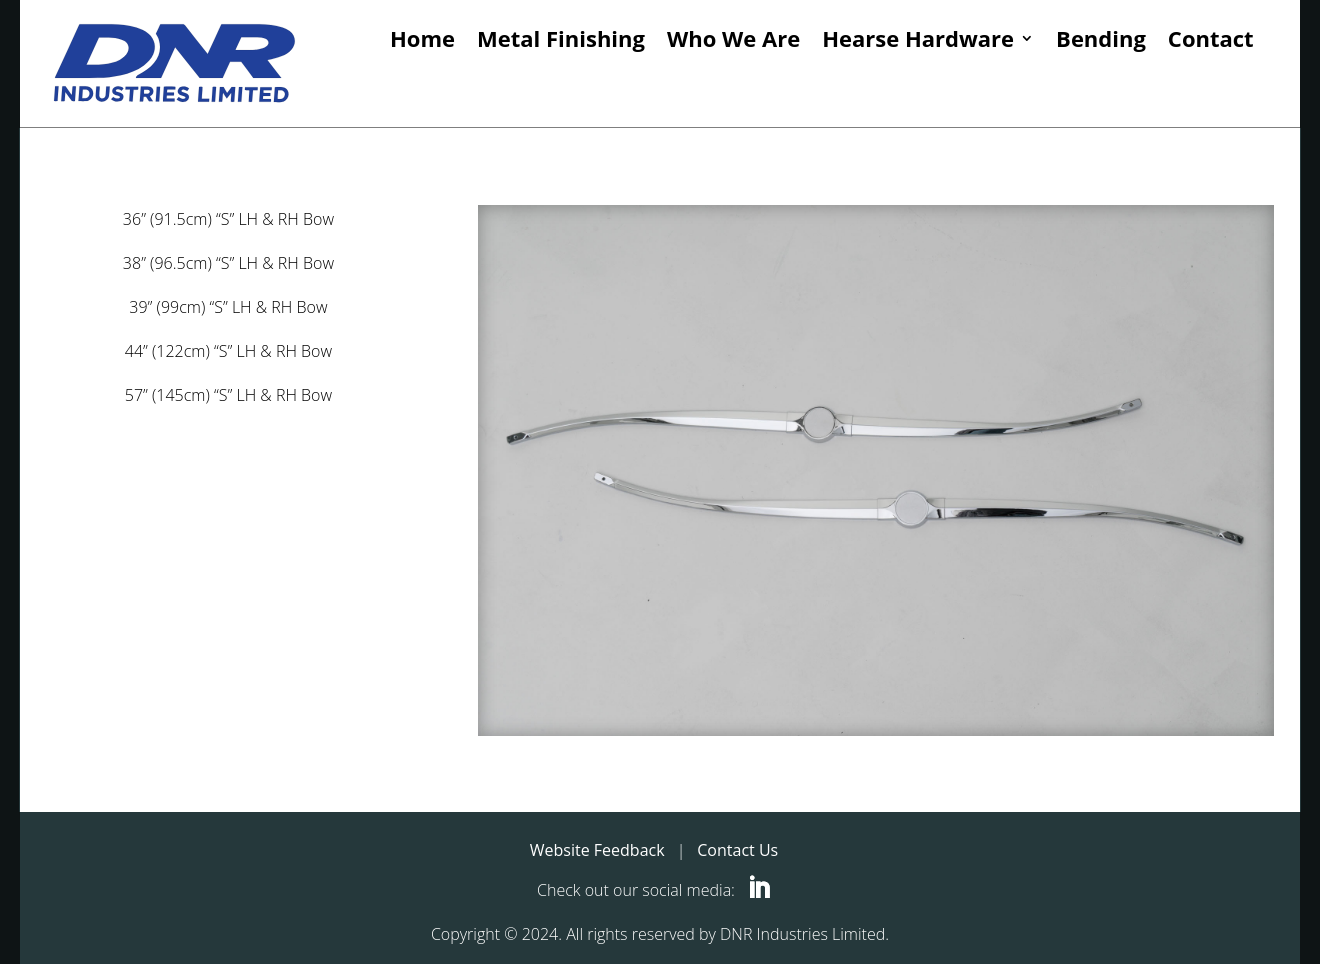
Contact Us (737, 850)
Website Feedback (597, 850)
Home (422, 40)
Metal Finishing (561, 40)
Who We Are (733, 40)
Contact (1211, 40)
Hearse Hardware (918, 40)
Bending (1101, 40)
